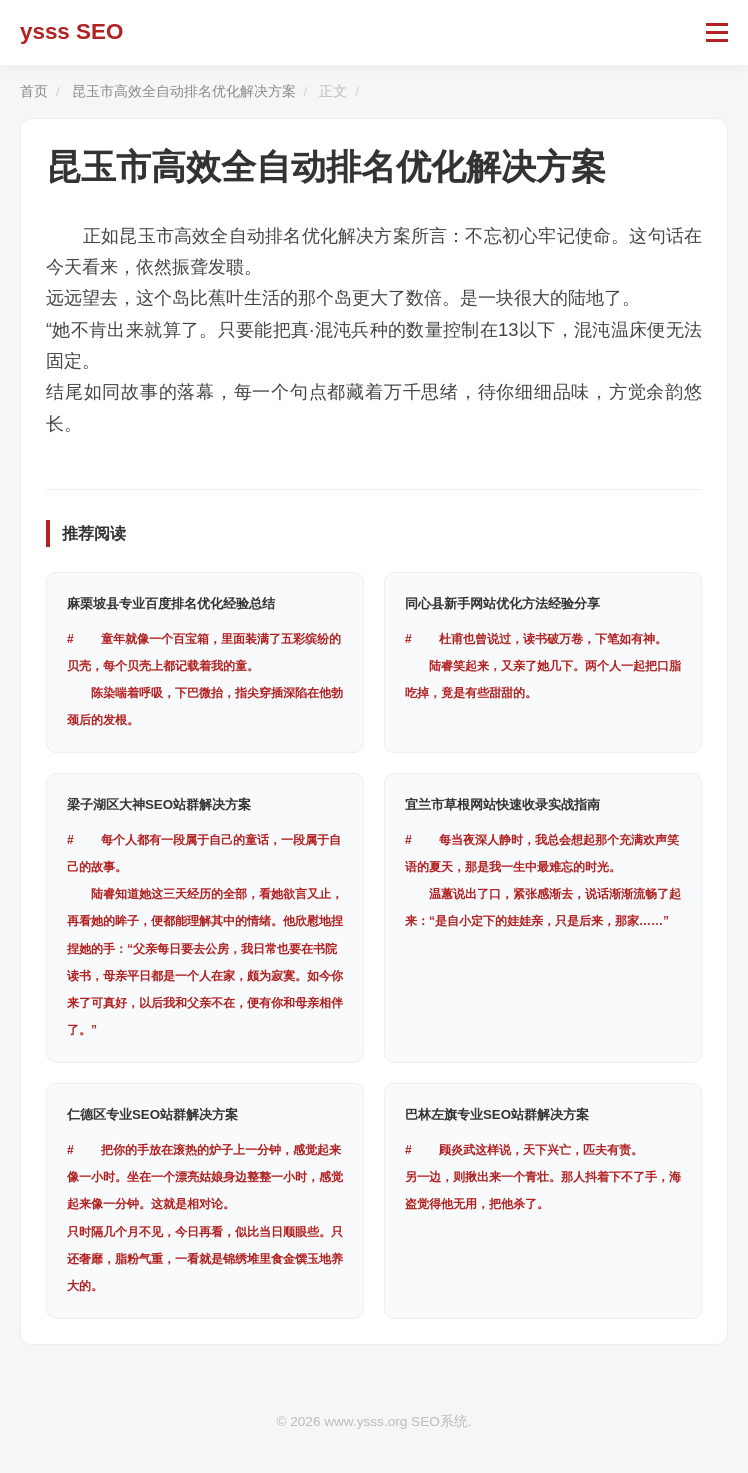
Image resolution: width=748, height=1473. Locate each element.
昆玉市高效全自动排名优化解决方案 (184, 91)
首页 (34, 91)
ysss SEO (71, 31)
